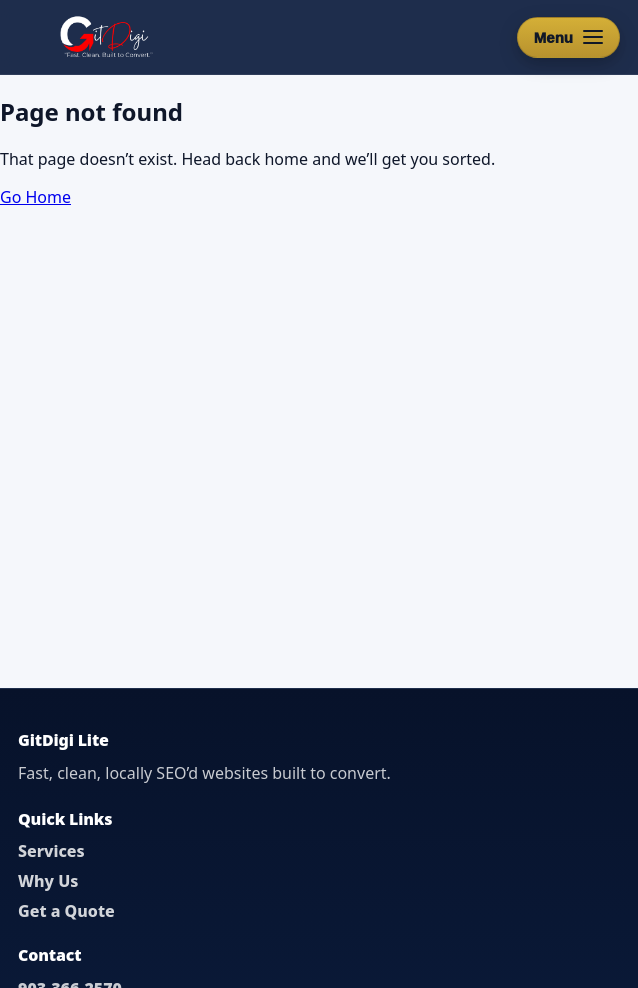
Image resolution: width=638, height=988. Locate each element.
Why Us (48, 881)
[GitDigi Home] (104, 37)
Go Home (35, 197)
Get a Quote (66, 911)
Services (51, 851)
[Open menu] (568, 37)
